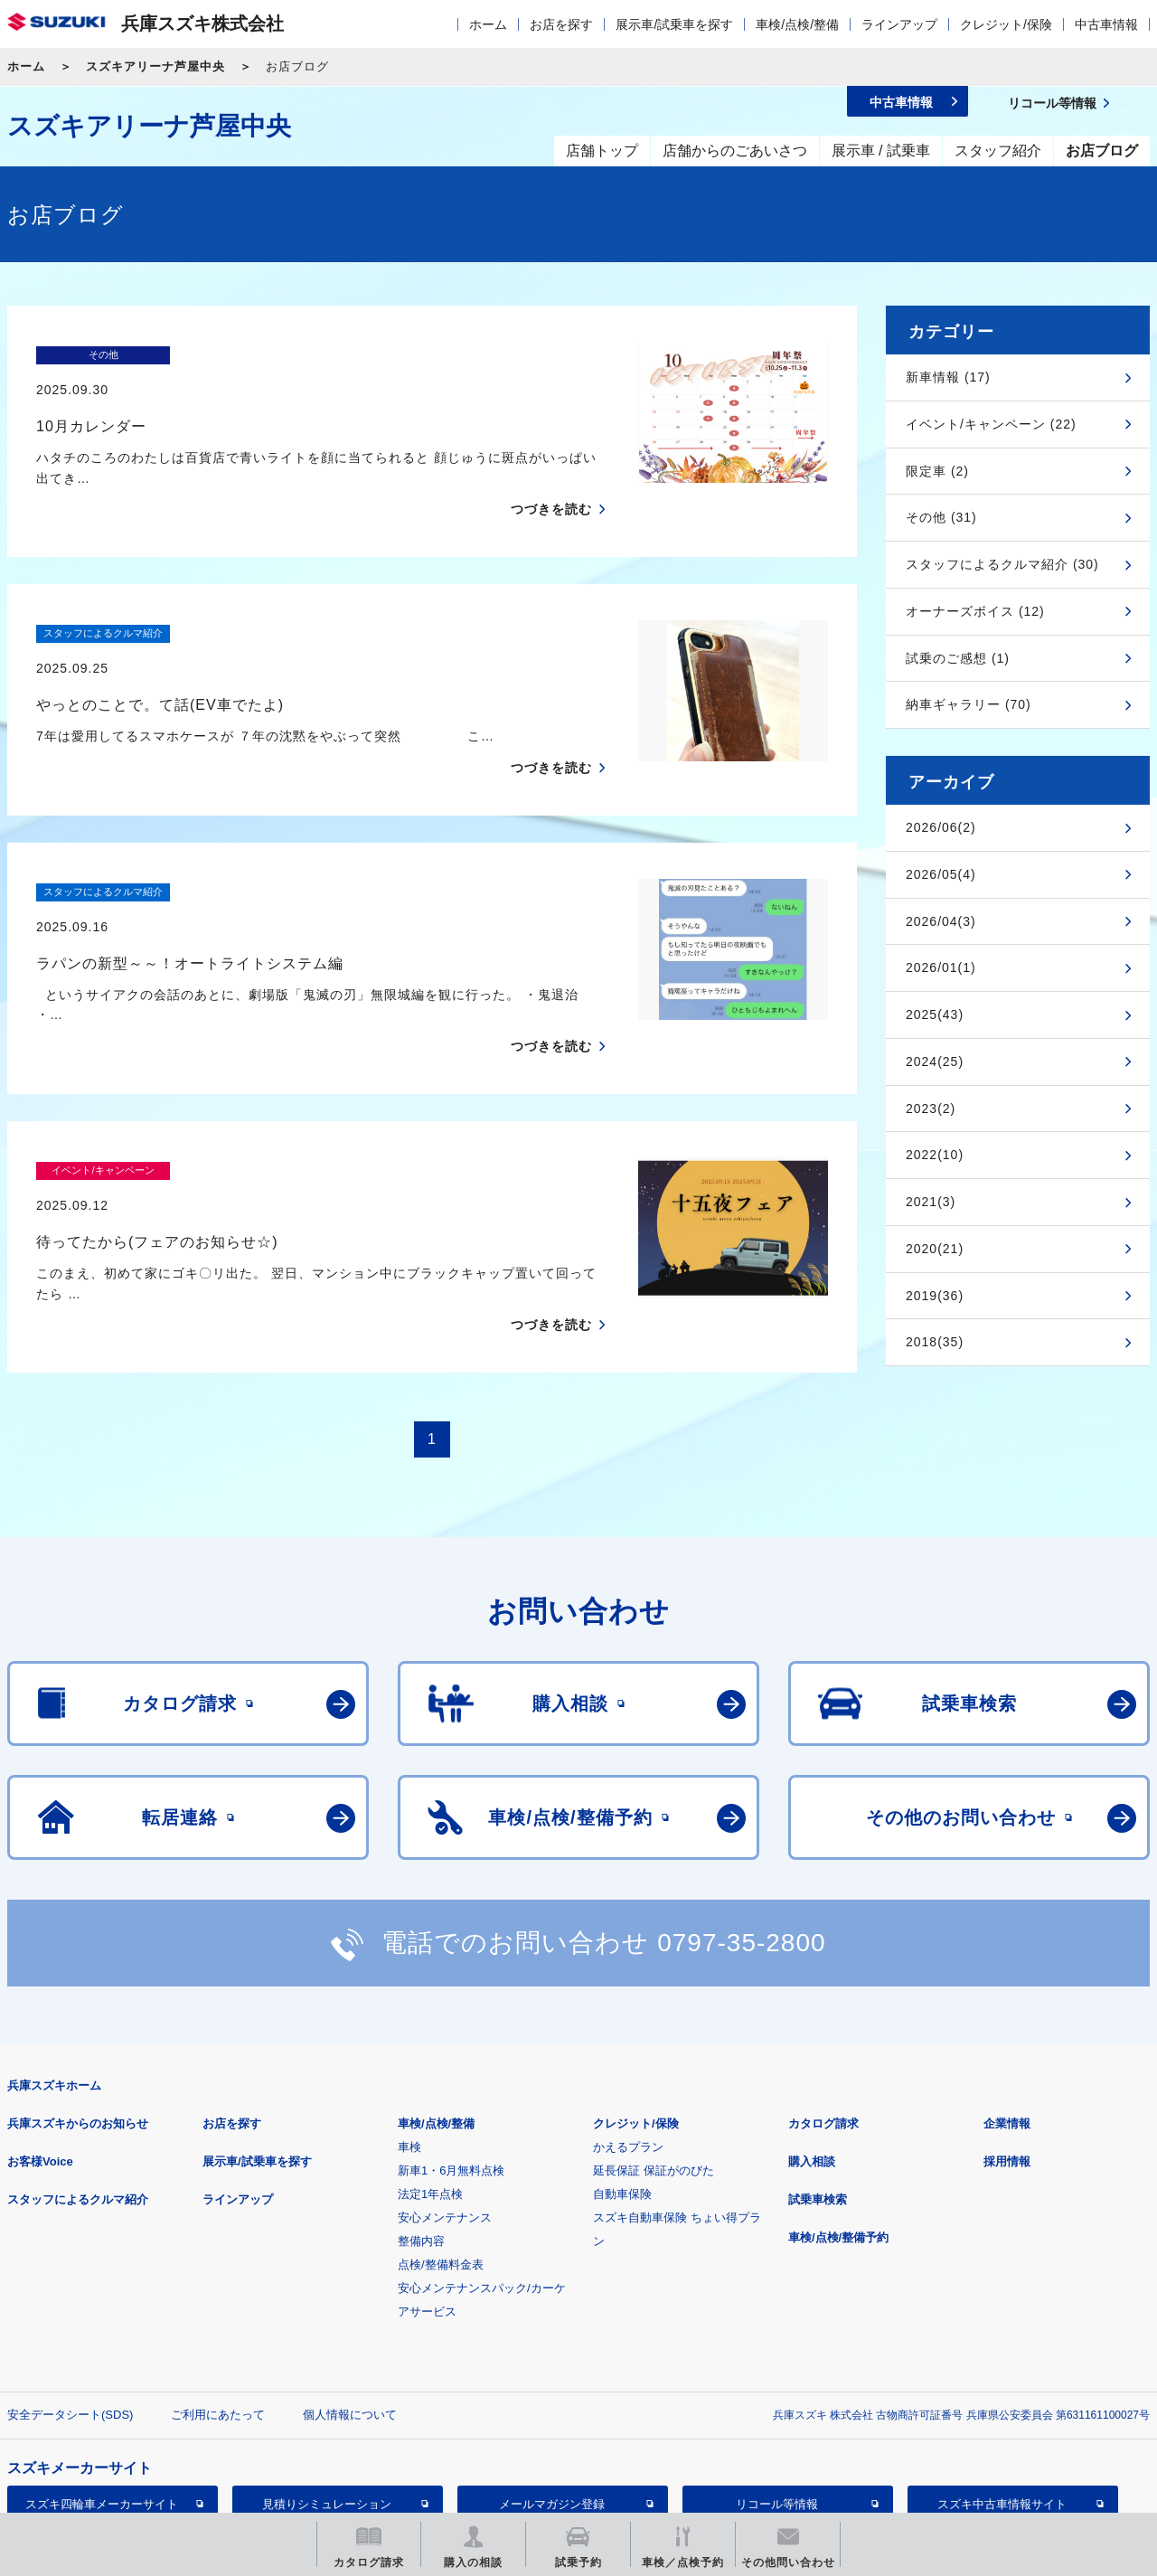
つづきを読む (551, 474)
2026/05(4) (941, 874)
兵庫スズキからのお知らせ (77, 2000)
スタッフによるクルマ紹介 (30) (1002, 564)
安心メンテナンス (445, 2094)
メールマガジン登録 (552, 2381)
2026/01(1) (941, 967)
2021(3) (930, 1201)
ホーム (488, 24)
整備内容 (421, 2118)
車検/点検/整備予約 (838, 2114)
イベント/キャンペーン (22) (991, 424)
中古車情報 (1106, 24)
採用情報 (1006, 2038)
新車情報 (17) (948, 377)
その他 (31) (941, 517)
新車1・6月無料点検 (451, 2047)
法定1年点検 (430, 2071)
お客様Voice (40, 2038)
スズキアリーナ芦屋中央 (155, 66)
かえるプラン (628, 2024)
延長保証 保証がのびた (653, 2047)
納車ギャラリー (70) (968, 704)
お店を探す (561, 24)
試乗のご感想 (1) (958, 658)
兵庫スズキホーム (54, 1962)
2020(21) (935, 1248)
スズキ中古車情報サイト (1002, 2381)
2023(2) (930, 1108)
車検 (409, 2024)
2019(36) (935, 1295)
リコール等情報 (777, 2381)
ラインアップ (899, 24)
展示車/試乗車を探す (674, 24)
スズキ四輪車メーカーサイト (101, 2381)
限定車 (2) (937, 471)
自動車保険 (622, 2071)
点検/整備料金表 (441, 2141)
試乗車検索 (817, 2076)
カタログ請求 (823, 2000)
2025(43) (935, 1014)
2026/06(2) (941, 827)
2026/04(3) (941, 921)
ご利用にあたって (218, 2291)
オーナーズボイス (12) (975, 611)
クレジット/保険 (1006, 24)
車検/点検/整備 (797, 24)
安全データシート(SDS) (70, 2291)
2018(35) (935, 1342)
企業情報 (1006, 2000)
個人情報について (350, 2291)
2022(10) (935, 1154)
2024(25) (935, 1061)
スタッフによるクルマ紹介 (77, 2076)
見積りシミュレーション (326, 2381)
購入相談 (811, 2038)
